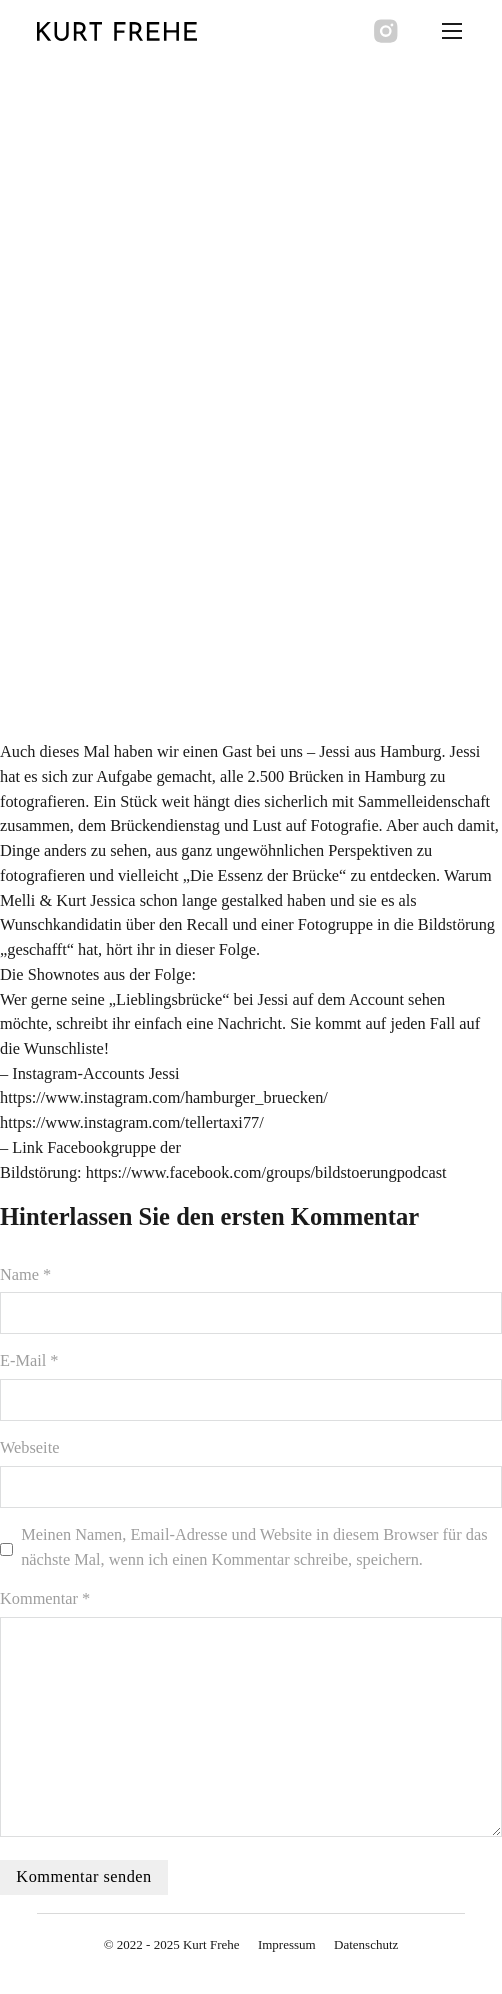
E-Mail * (29, 1360)
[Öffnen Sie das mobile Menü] (452, 31)
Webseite (29, 1447)
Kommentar (45, 1598)
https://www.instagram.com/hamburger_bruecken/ (164, 1097)
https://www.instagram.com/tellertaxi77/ (132, 1122)
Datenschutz (366, 1944)
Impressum (287, 1944)
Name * (25, 1274)
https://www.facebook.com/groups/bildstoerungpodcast (266, 1172)
